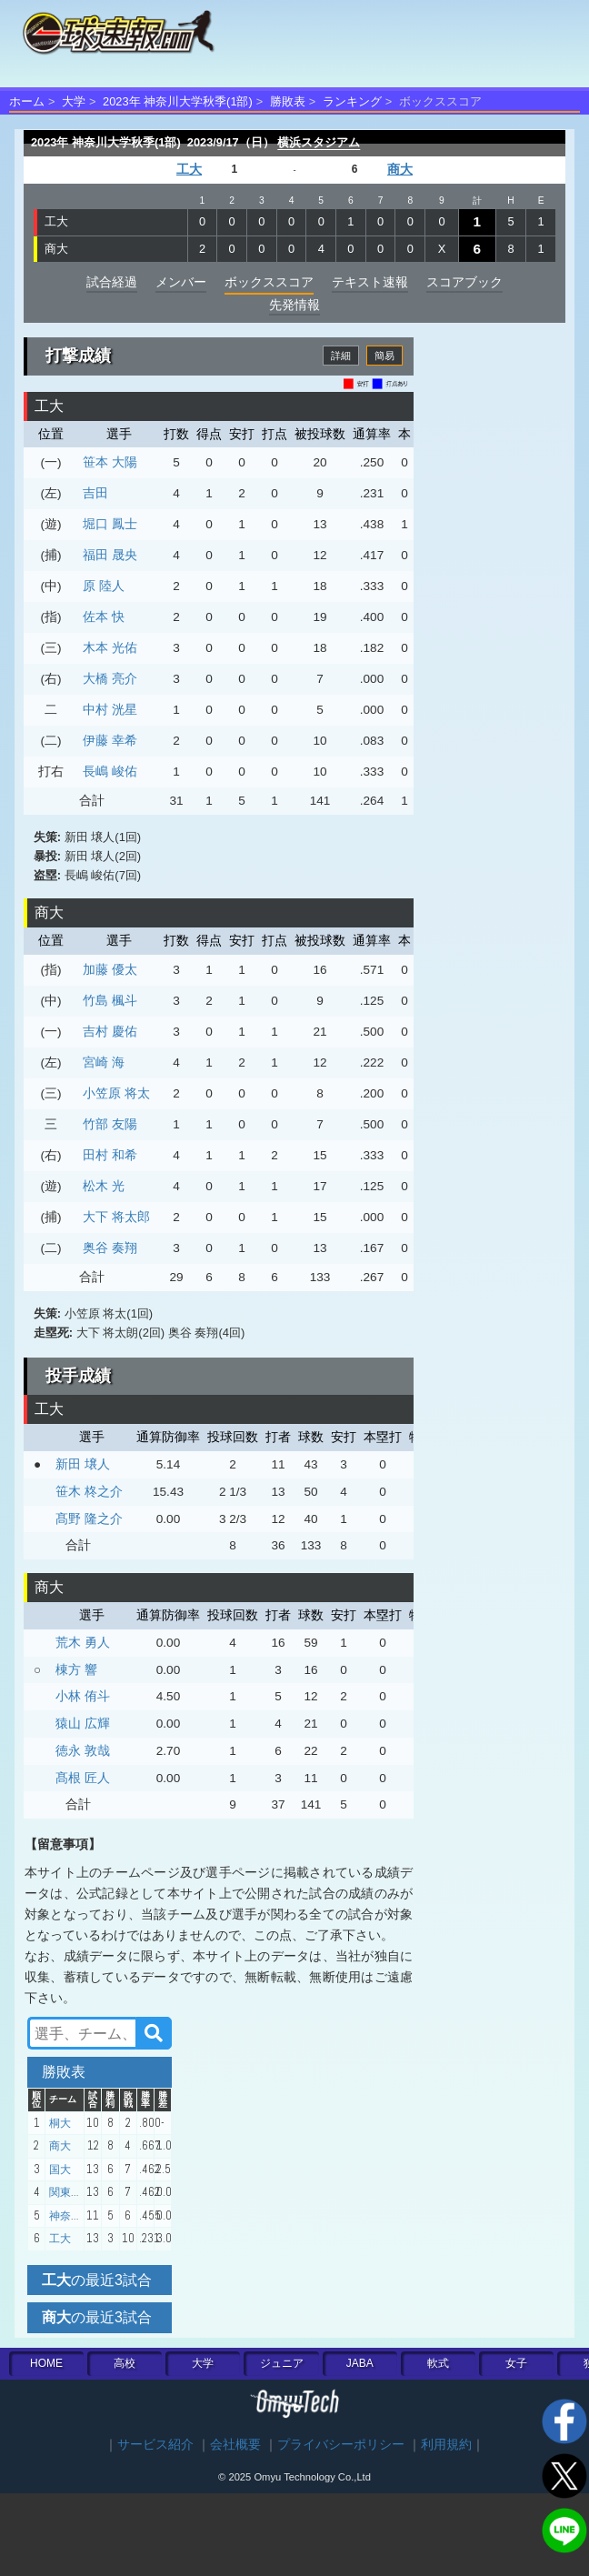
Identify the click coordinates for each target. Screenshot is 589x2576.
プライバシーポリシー (340, 2444)
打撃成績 (78, 355)
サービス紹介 (155, 2444)
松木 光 (104, 1185)
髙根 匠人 (82, 1777)
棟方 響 (76, 1669)
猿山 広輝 (82, 1723)
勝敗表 (287, 101)
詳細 (341, 355)
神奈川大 (71, 2216)
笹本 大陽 (110, 462)
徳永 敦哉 (82, 1750)
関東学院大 (76, 2192)
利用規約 (446, 2444)
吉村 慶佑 (110, 1031)
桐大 (60, 2123)
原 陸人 (104, 585)
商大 (400, 169)
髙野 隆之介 (89, 1518)
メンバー (180, 282)
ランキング (352, 101)
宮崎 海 (104, 1062)
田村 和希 (110, 1155)
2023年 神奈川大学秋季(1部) (178, 101)
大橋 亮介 (110, 678)
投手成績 (78, 1376)
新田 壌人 (82, 1464)
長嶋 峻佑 (110, 771)
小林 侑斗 (82, 1696)
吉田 (95, 493)
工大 (189, 169)
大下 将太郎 (116, 1216)
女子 (516, 2363)
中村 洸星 (110, 709)
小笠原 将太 (116, 1093)
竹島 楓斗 (110, 1000)
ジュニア (282, 2363)
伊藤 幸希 (110, 740)
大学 (73, 101)
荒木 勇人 (82, 1642)
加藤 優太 (110, 969)
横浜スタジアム (318, 142)
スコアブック (464, 282)
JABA (360, 2363)
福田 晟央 (110, 554)
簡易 (384, 355)
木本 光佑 (110, 647)
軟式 (438, 2363)
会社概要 (235, 2444)
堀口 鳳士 (110, 523)
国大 (60, 2169)
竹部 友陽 (110, 1124)
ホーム (27, 101)
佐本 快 (104, 616)
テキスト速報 (370, 282)
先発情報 (294, 304)
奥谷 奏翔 (110, 1247)
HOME (46, 2363)
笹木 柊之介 (89, 1491)
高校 (124, 2363)
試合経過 (111, 282)
